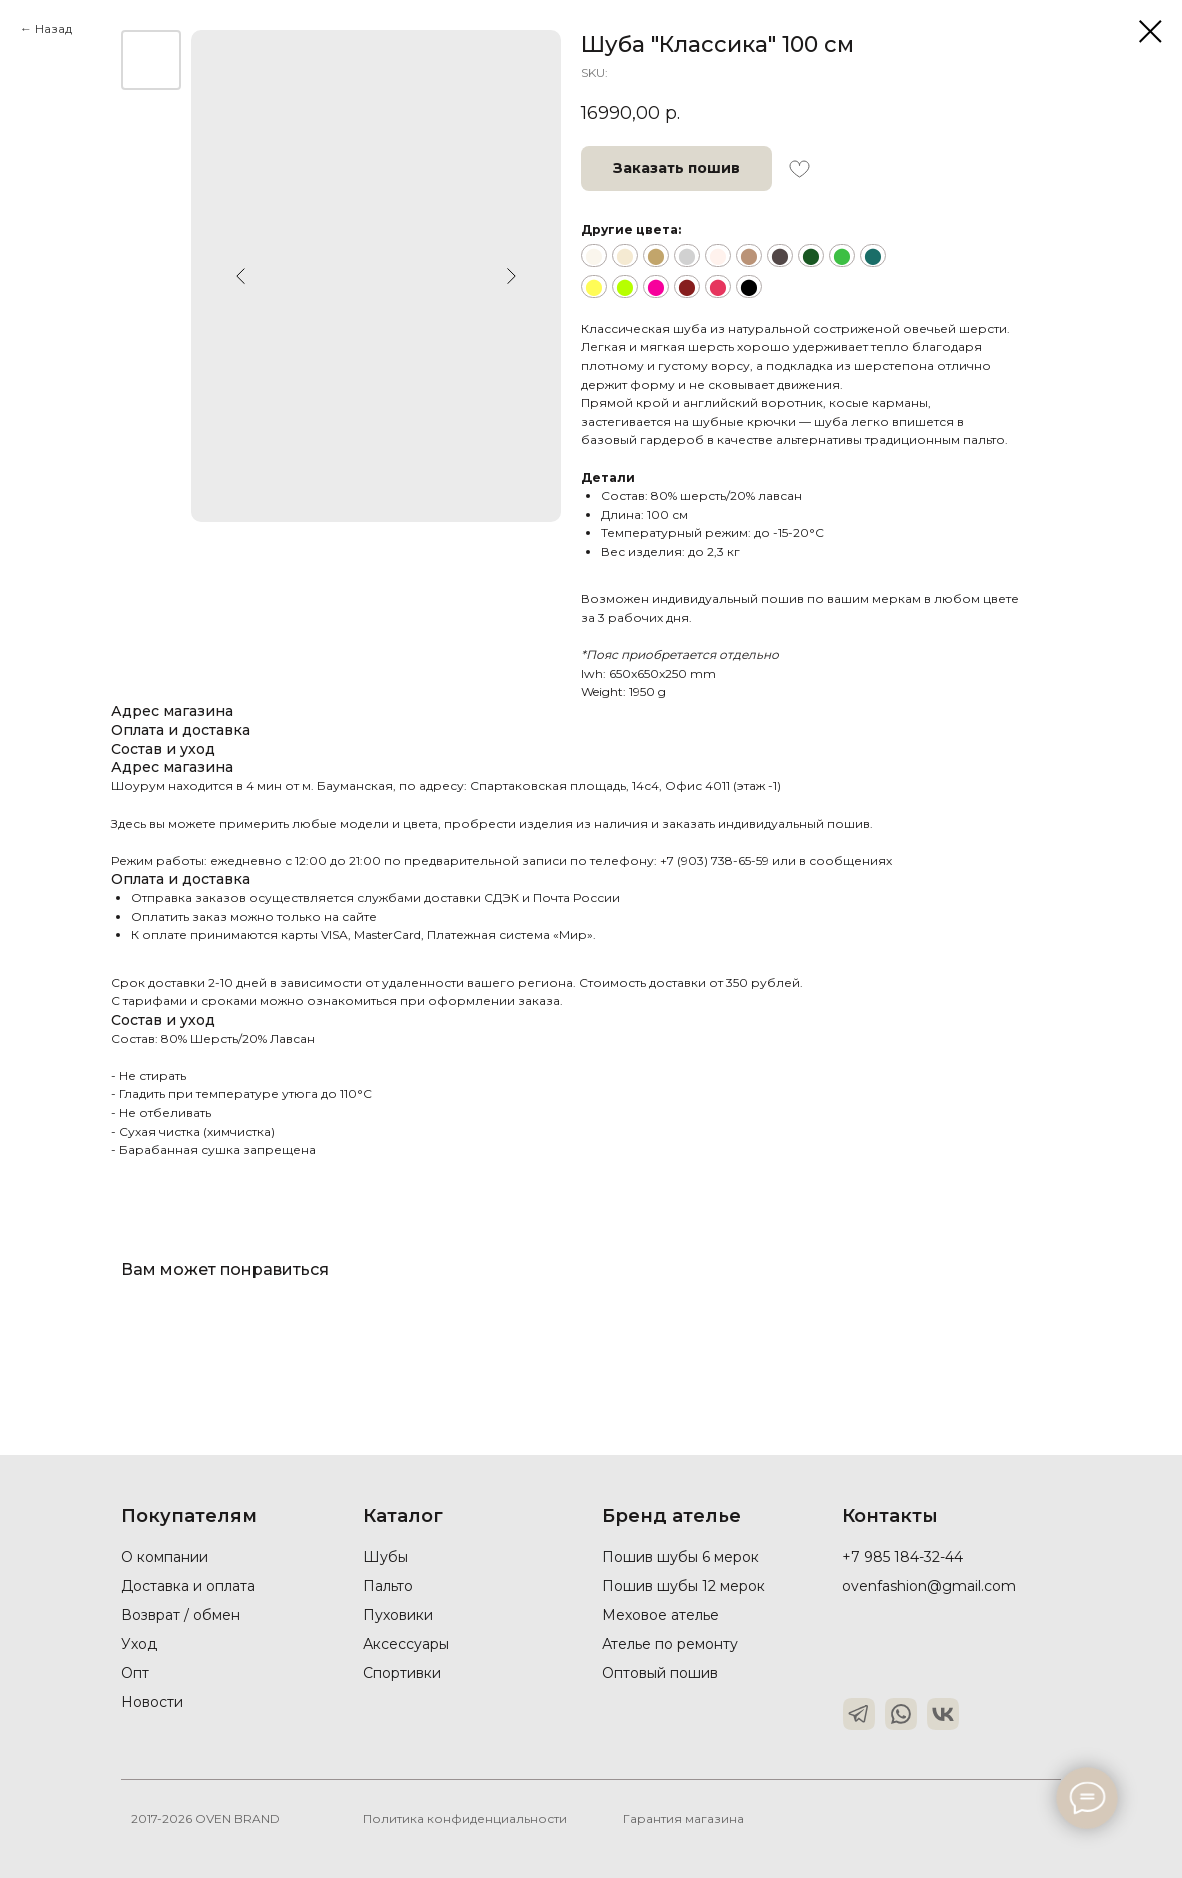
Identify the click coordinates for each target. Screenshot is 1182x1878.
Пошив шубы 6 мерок (680, 1557)
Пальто (388, 1586)
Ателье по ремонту (670, 1644)
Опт (135, 1673)
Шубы (385, 1557)
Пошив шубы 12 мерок (683, 1586)
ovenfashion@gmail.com (929, 1586)
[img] (859, 1714)
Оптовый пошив (660, 1673)
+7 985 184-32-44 (902, 1557)
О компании (164, 1557)
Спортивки (402, 1673)
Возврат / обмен (180, 1615)
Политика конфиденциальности (465, 1818)
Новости (152, 1702)
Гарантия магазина (683, 1818)
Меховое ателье (660, 1615)
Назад (53, 28)
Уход (139, 1644)
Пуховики (398, 1615)
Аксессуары (406, 1644)
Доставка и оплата (188, 1586)
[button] (676, 168)
